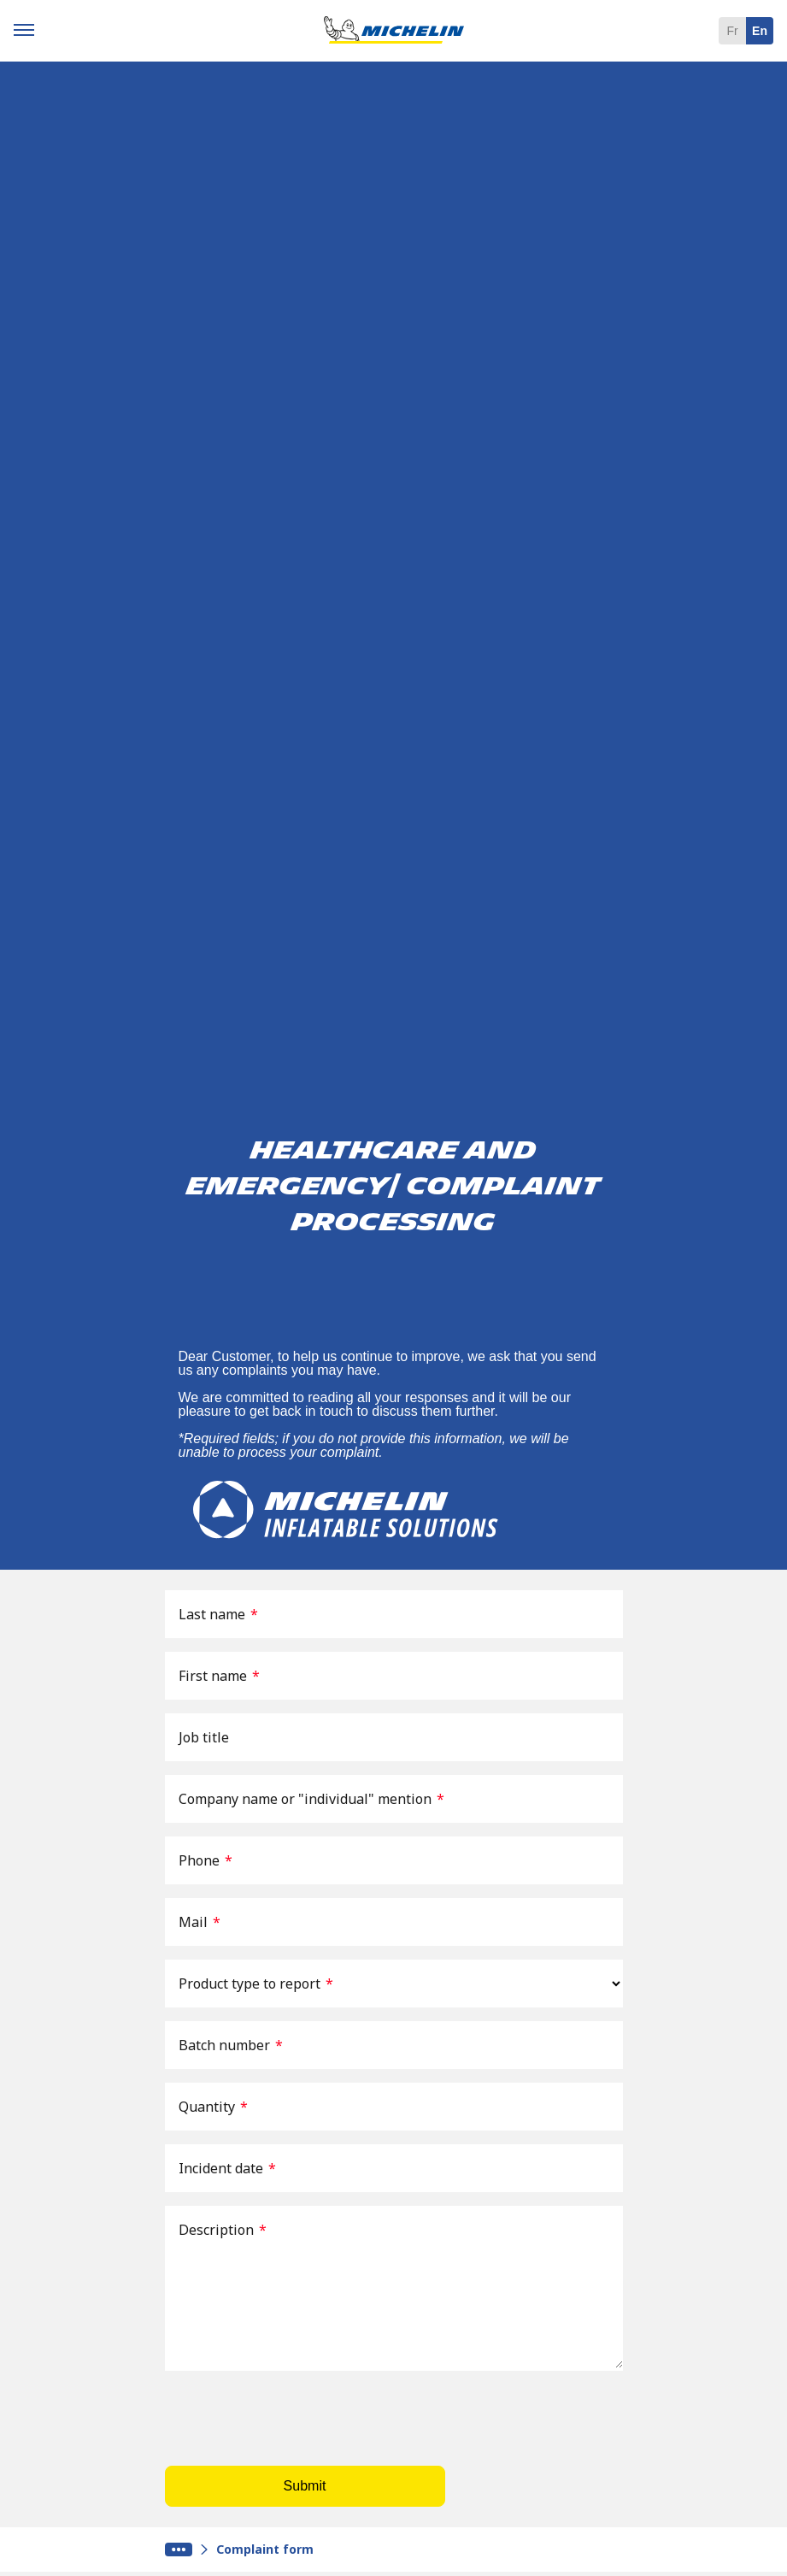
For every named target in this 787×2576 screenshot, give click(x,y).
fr (731, 31)
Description (223, 2229)
